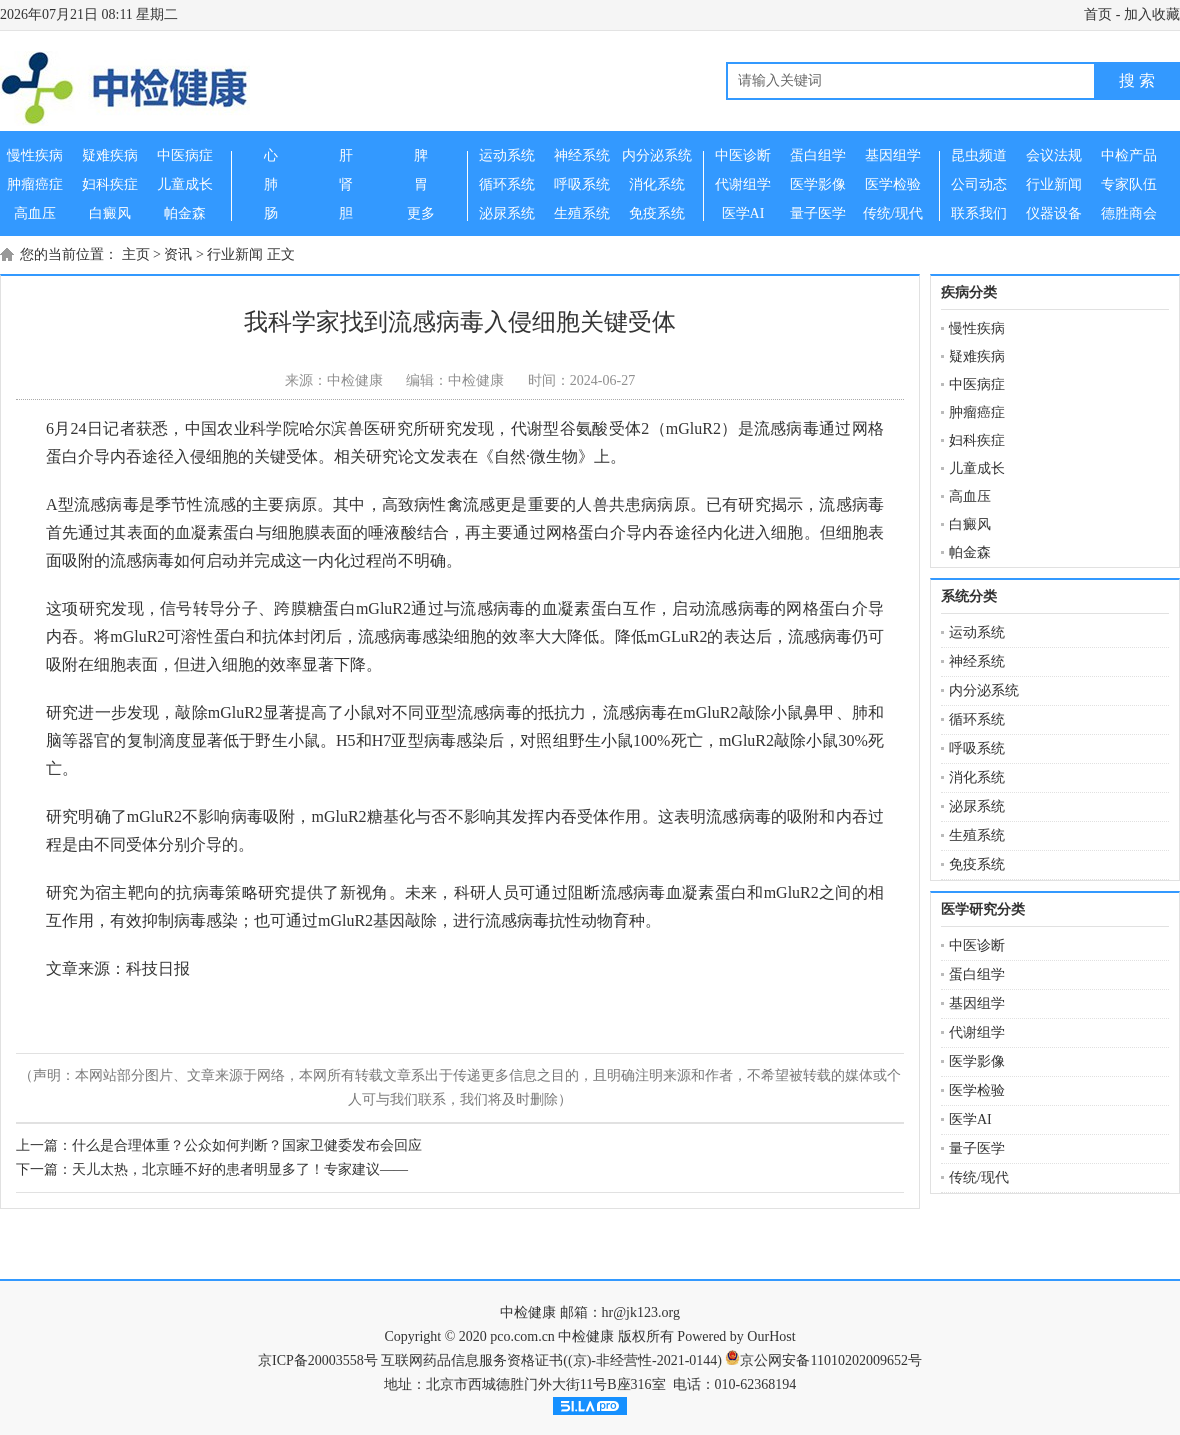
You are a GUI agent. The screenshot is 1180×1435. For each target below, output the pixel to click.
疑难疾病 (977, 356)
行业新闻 (235, 254)
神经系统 (977, 661)
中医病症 (977, 384)
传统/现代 (979, 1177)
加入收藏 (1152, 14)
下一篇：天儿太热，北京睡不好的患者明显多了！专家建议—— (212, 1169)
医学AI (970, 1119)
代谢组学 (977, 1032)
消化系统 (977, 777)
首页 (1098, 14)
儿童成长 (977, 468)
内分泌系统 (984, 690)
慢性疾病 (977, 328)
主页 (136, 254)
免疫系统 (977, 864)
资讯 (178, 254)
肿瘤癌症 (977, 412)
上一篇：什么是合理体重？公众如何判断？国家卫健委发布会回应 (219, 1145)
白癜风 (970, 524)
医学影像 (977, 1061)
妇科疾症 (977, 440)
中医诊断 (977, 945)
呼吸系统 (977, 748)
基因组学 (977, 1003)
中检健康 (528, 1312)
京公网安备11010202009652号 (830, 1360)
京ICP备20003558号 (318, 1360)
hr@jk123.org (641, 1312)
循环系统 (977, 719)
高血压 (970, 496)
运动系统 (977, 632)
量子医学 (977, 1148)
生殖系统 (977, 835)
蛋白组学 (977, 974)
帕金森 (970, 552)
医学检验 (977, 1090)
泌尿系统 (977, 806)
